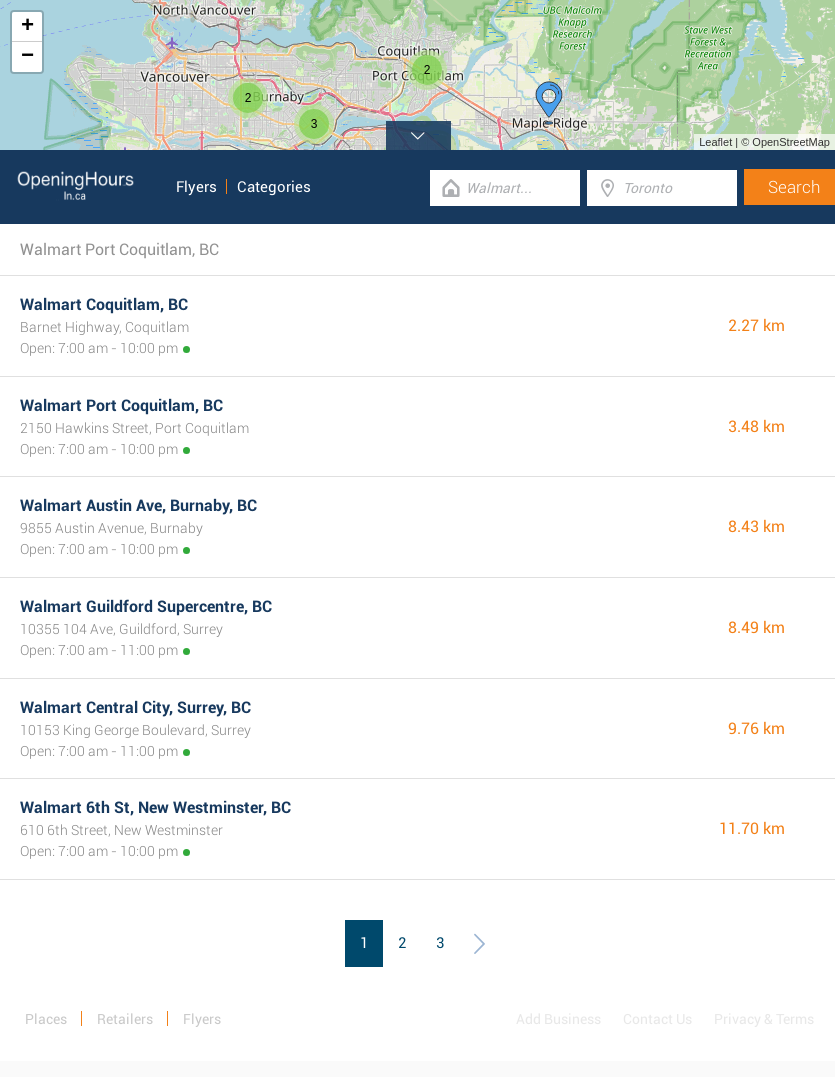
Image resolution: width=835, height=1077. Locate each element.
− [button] (27, 57)
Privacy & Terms (764, 1019)
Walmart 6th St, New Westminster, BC (155, 807)
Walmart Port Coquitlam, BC (121, 405)
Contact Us (657, 1019)
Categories (274, 187)
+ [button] (27, 27)
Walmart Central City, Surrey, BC (135, 707)
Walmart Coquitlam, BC (104, 304)
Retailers (125, 1019)
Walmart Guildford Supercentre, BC (146, 606)
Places (46, 1019)
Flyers (196, 187)
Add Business (558, 1019)
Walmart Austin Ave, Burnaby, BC (138, 505)
